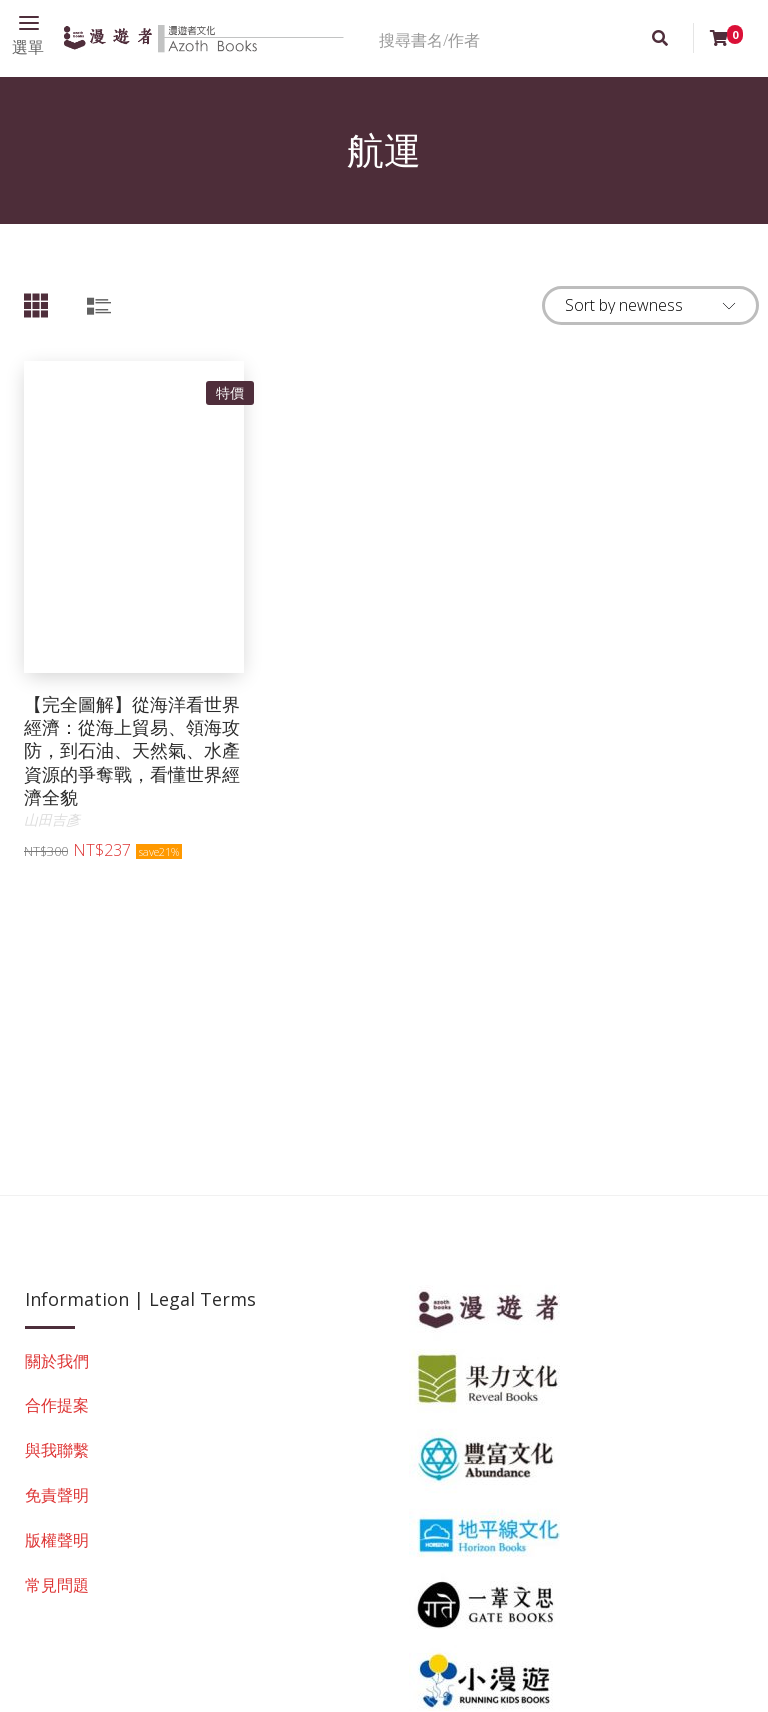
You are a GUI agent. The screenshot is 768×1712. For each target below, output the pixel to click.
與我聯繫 (57, 1450)
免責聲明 (57, 1495)
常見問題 (57, 1585)
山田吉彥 (52, 819)
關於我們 (57, 1361)
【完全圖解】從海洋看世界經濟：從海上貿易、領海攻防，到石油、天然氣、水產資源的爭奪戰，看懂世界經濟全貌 (132, 751)
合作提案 (57, 1405)
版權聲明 (57, 1540)
